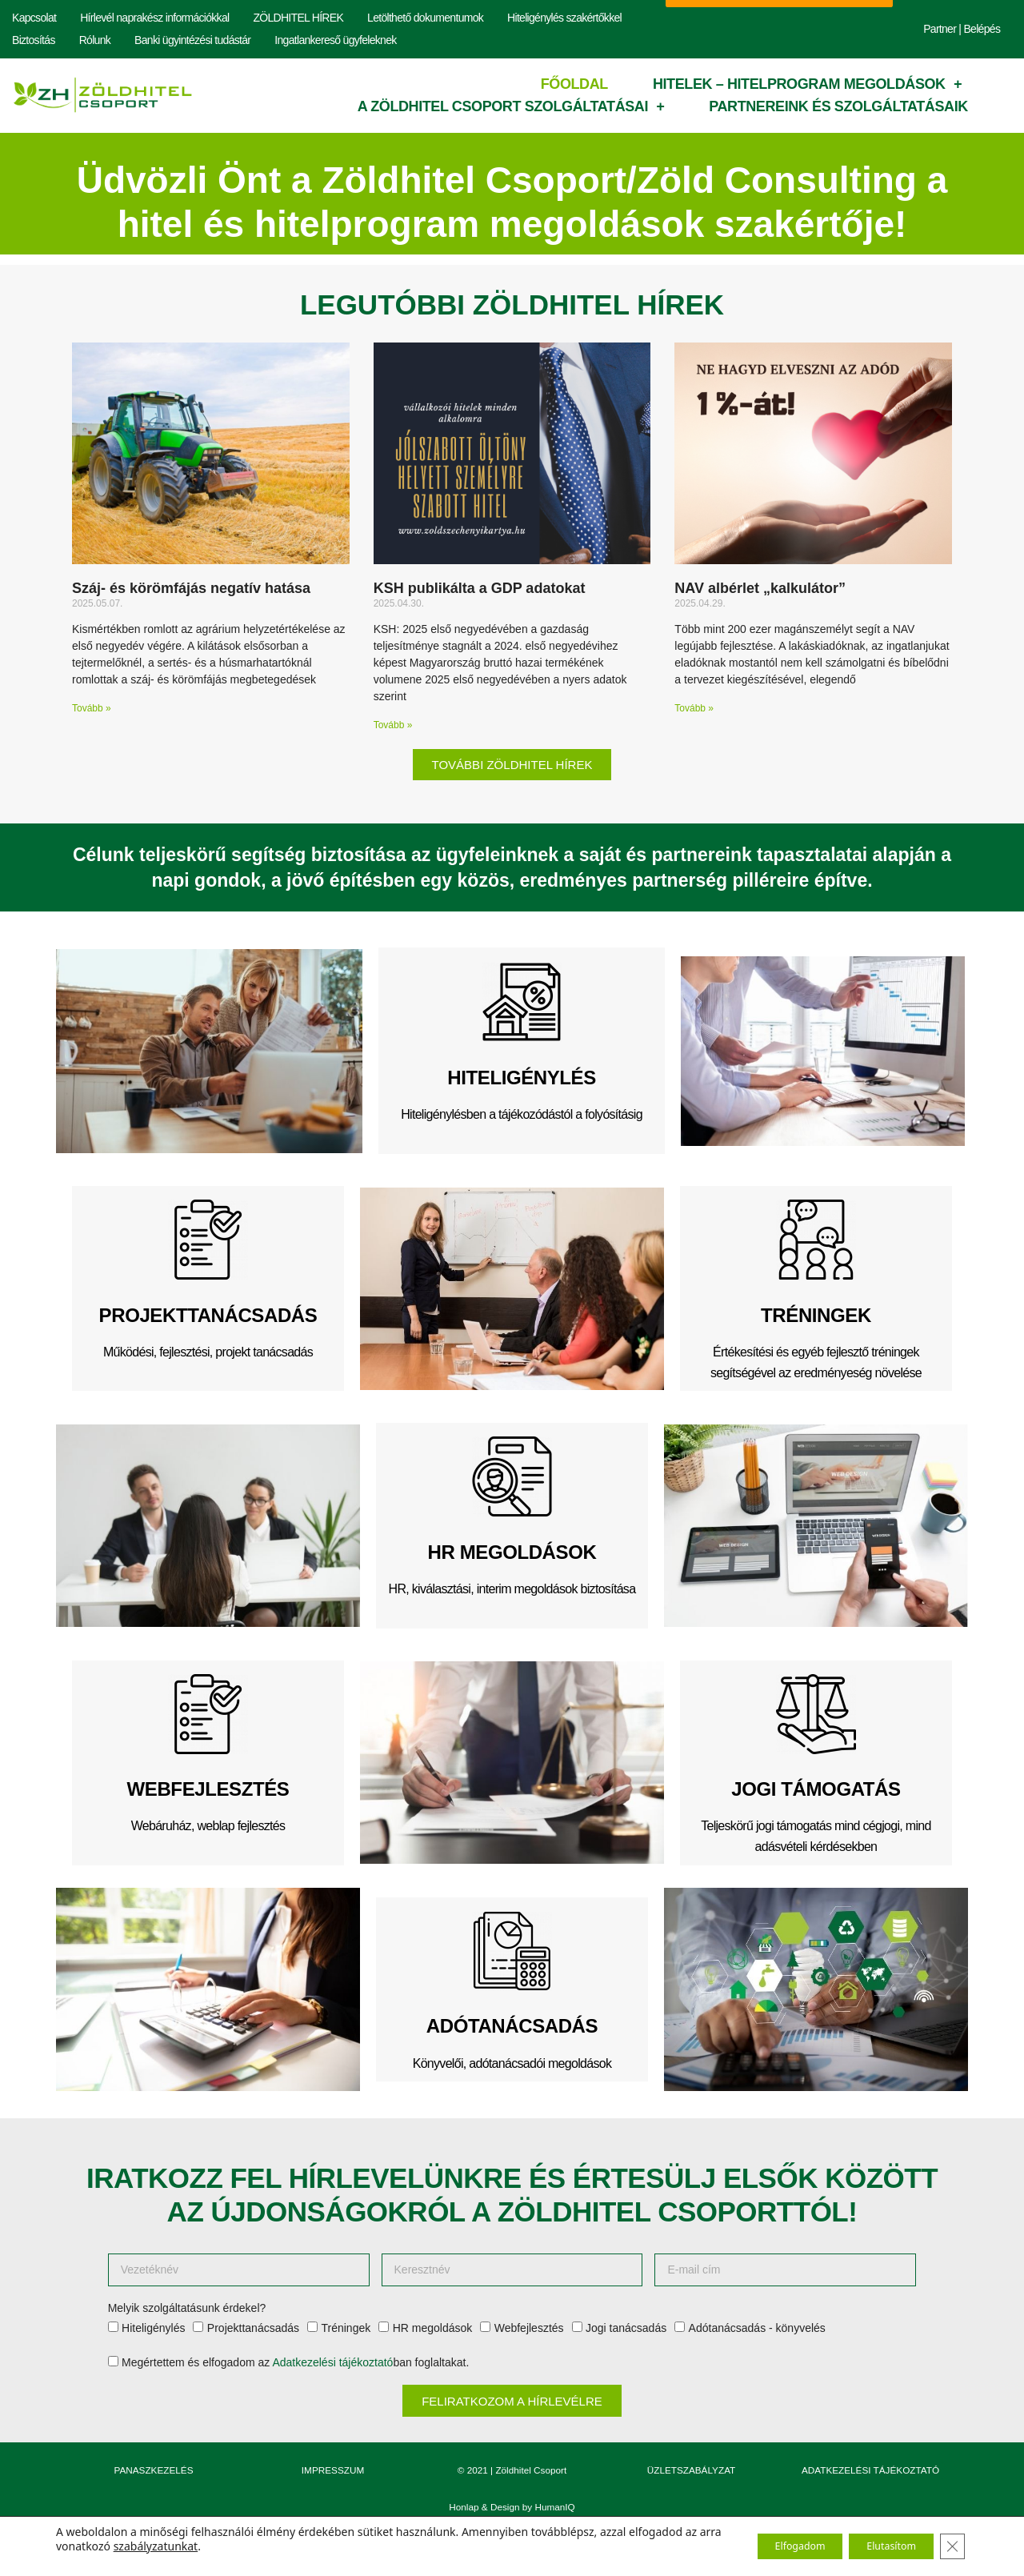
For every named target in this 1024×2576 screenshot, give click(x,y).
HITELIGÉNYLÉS (521, 1077)
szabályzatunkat (251, 2546)
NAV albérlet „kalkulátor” (760, 588)
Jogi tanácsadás (626, 2328)
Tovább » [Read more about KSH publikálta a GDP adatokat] (393, 725)
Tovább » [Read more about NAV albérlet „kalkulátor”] (694, 708)
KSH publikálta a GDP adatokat (480, 588)
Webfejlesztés (529, 2328)
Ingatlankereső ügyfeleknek (335, 40)
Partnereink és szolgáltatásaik (838, 106)
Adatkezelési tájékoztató (332, 2362)
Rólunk (94, 40)
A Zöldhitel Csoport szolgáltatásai (511, 106)
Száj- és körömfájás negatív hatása (191, 588)
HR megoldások (433, 2328)
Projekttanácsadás (253, 2328)
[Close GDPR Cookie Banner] (950, 2546)
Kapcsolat (34, 17)
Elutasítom (878, 2546)
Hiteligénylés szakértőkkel (564, 17)
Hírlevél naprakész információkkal (154, 17)
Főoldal (574, 84)
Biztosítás (33, 40)
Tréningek (345, 2328)
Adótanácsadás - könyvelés (757, 2328)
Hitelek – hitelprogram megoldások (807, 84)
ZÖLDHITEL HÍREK (298, 17)
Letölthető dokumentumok (425, 17)
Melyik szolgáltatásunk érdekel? (187, 2308)
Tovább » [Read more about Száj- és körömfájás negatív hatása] (91, 708)
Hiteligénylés (153, 2328)
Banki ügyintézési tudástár (192, 40)
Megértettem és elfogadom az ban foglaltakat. (295, 2362)
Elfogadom (766, 2546)
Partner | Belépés (961, 28)
